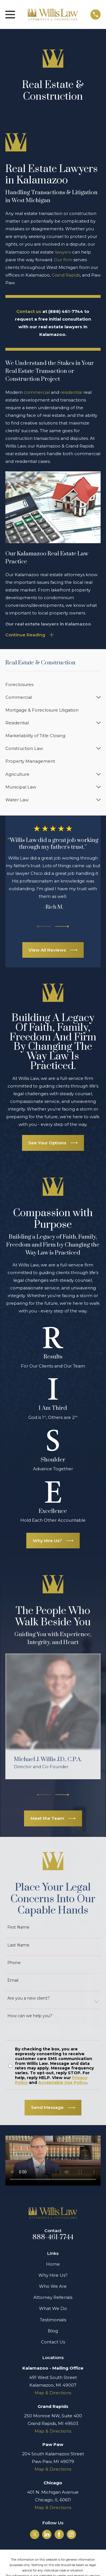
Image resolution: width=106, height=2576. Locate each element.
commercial (37, 392)
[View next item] (62, 926)
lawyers (63, 252)
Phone (14, 1962)
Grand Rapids (66, 275)
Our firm (63, 259)
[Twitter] (34, 2534)
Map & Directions (52, 2392)
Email (12, 1980)
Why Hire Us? (53, 2275)
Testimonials (53, 2319)
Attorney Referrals (52, 2297)
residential (71, 392)
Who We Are (53, 2286)
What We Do (53, 2308)
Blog (53, 2331)
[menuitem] (53, 684)
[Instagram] (71, 2534)
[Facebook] (59, 2534)
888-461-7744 (53, 2237)
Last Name (18, 1945)
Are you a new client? (28, 1998)
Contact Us (53, 2342)
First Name (18, 1927)
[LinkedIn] (46, 2534)
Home (53, 2264)
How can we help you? (29, 2015)
